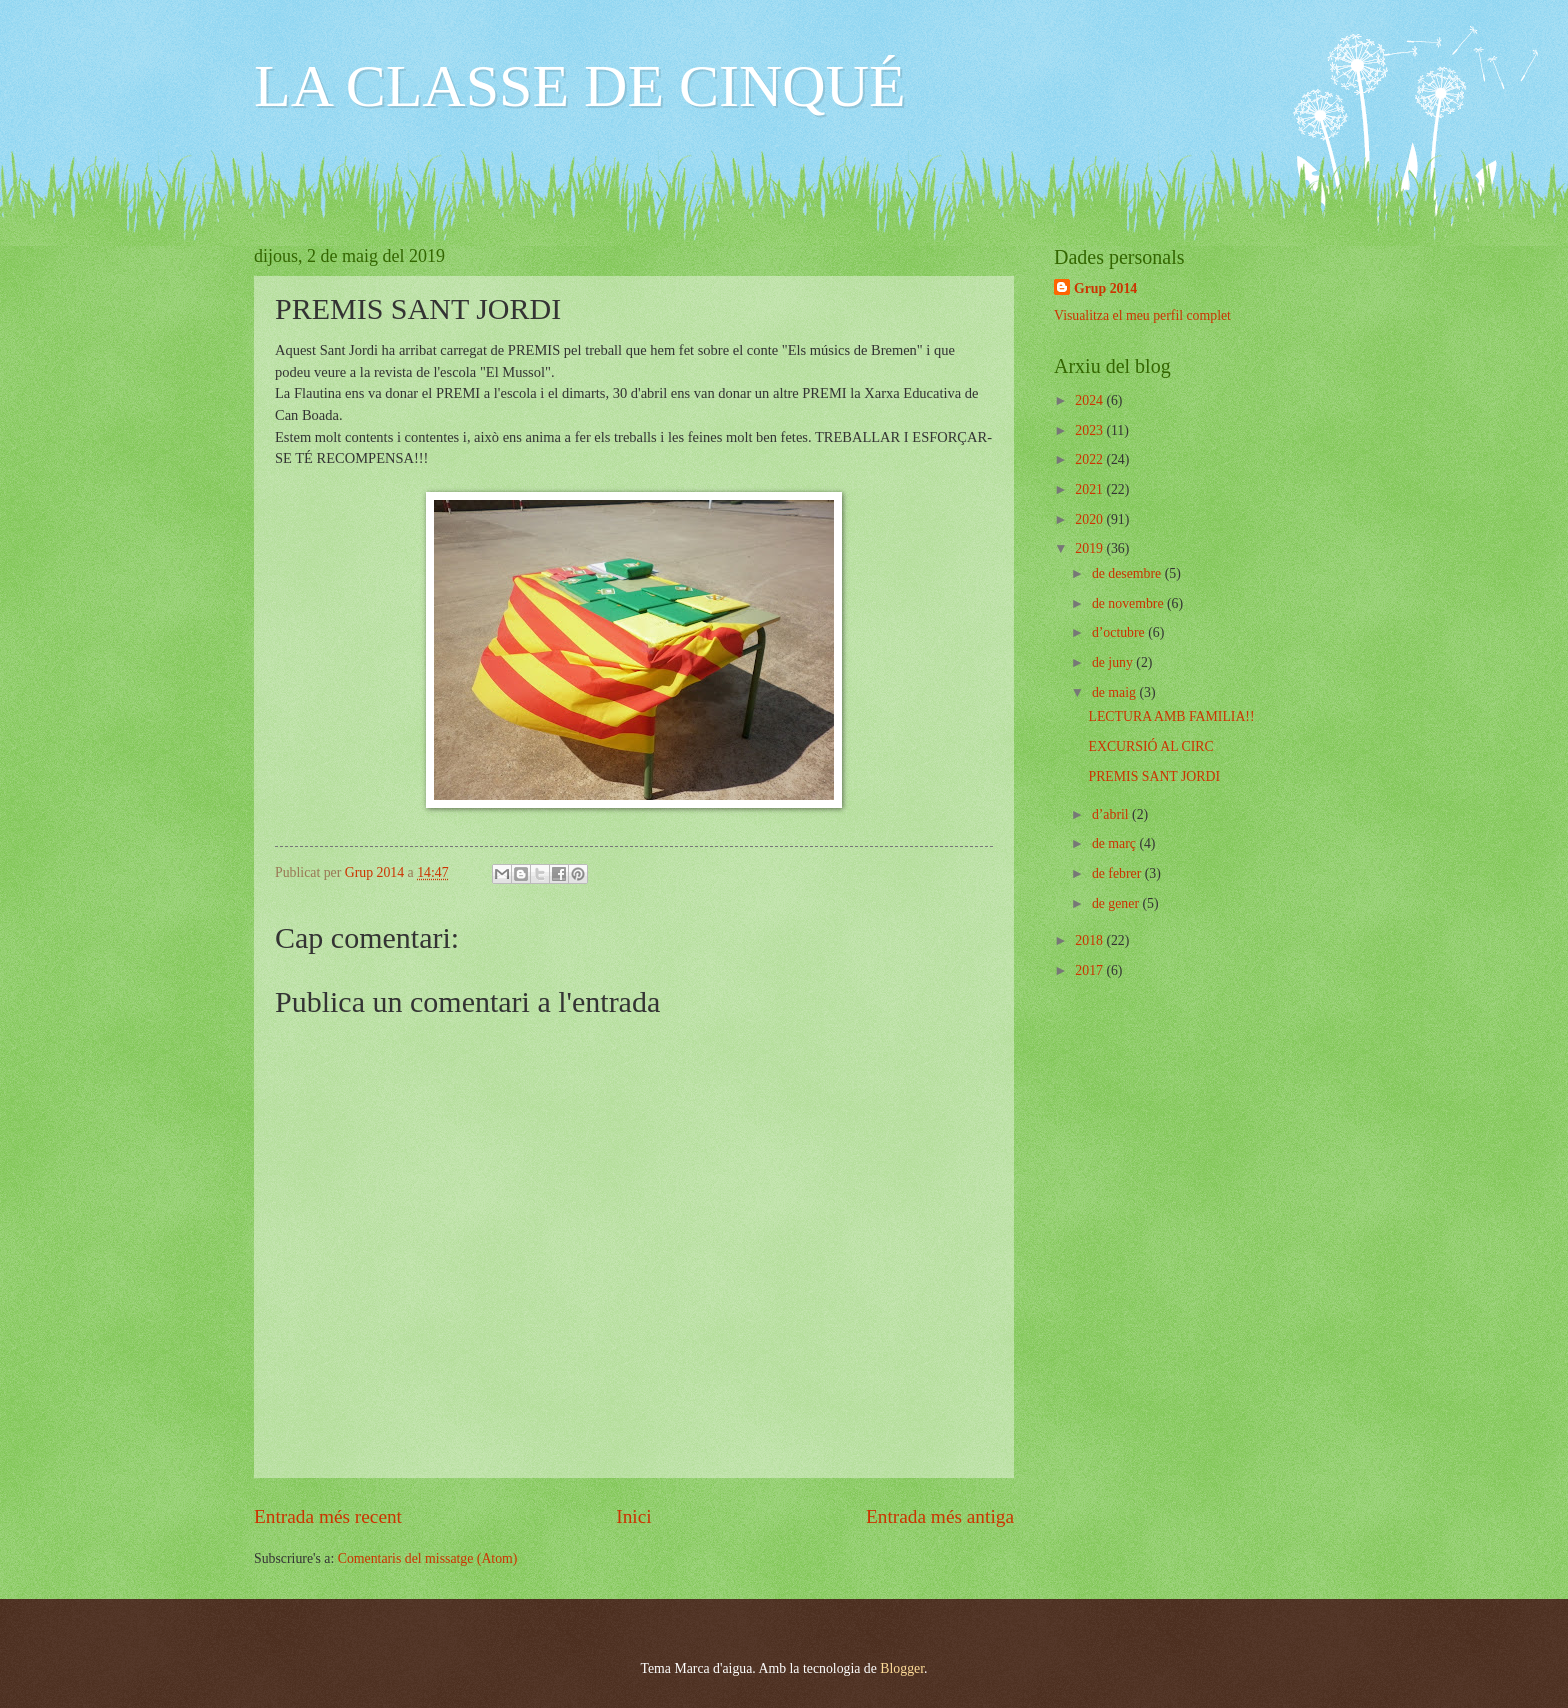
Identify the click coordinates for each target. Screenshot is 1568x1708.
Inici (633, 1516)
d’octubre (1120, 632)
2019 (1090, 548)
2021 (1090, 489)
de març (1116, 843)
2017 (1090, 970)
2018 (1090, 940)
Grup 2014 (1105, 288)
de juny (1114, 662)
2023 (1090, 430)
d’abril (1112, 814)
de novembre (1129, 603)
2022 (1090, 459)
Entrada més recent (328, 1516)
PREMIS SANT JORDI (1154, 776)
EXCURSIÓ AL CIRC (1150, 746)
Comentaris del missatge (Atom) (428, 1558)
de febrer (1118, 873)
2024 (1090, 400)
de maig (1116, 692)
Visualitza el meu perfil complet (1142, 315)
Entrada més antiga (940, 1516)
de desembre (1128, 573)
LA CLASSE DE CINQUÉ (580, 86)
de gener (1117, 903)
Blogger (902, 1668)
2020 (1090, 519)
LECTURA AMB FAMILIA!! (1171, 716)
